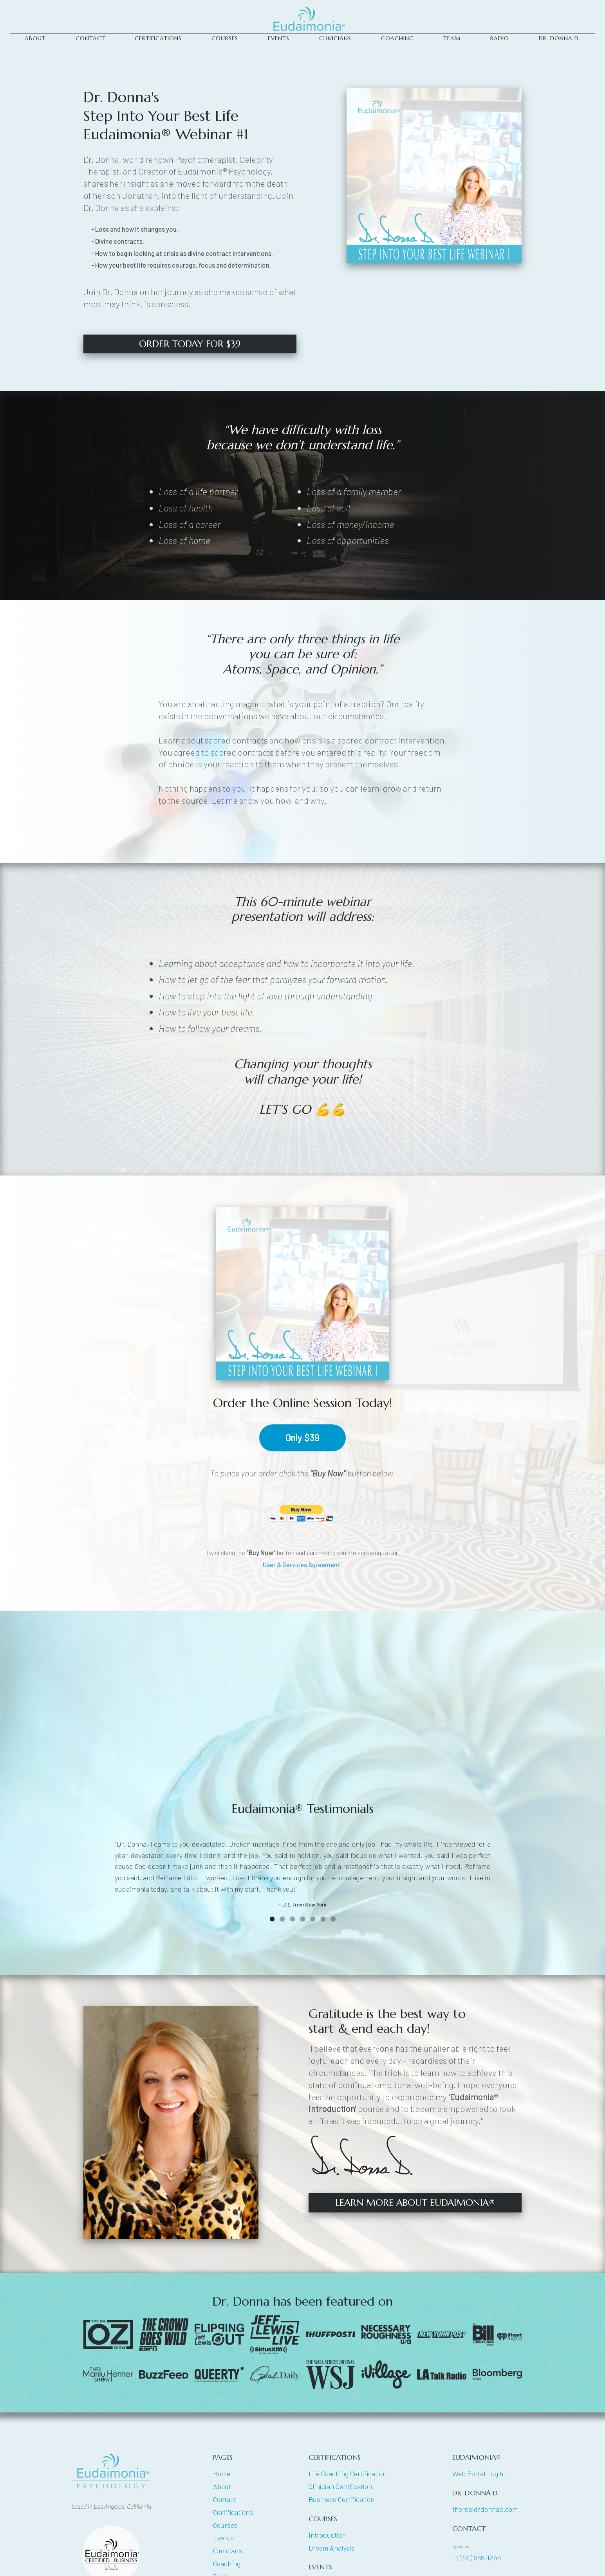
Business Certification (341, 2499)
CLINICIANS (335, 38)
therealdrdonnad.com (485, 2509)
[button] (272, 1919)
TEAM (452, 38)
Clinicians (227, 2550)
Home (221, 2473)
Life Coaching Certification (347, 2473)
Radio (499, 38)
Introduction (327, 2535)
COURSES (224, 38)
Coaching (397, 38)
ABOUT (35, 38)
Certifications (233, 2512)
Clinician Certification (340, 2486)
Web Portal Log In (479, 2473)
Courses (225, 2525)
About (222, 2486)
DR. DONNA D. (559, 38)
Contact (224, 2499)
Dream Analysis (332, 2548)
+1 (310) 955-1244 (476, 2557)
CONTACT (90, 38)
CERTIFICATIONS (158, 38)
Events (278, 38)
